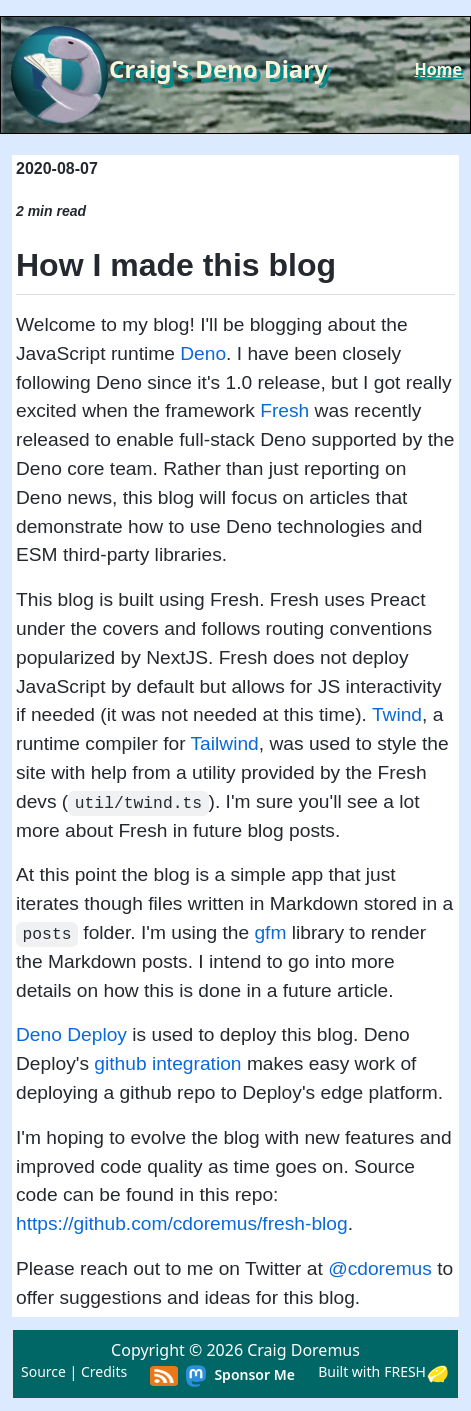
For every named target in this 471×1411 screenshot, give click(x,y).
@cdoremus (380, 1268)
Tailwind (225, 743)
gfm (270, 932)
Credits (104, 1371)
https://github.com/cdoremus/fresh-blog (182, 1223)
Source (43, 1371)
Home (438, 69)
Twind (397, 714)
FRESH (405, 1371)
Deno (203, 353)
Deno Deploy (71, 1034)
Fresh (284, 410)
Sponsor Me (254, 1374)
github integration (167, 1063)
